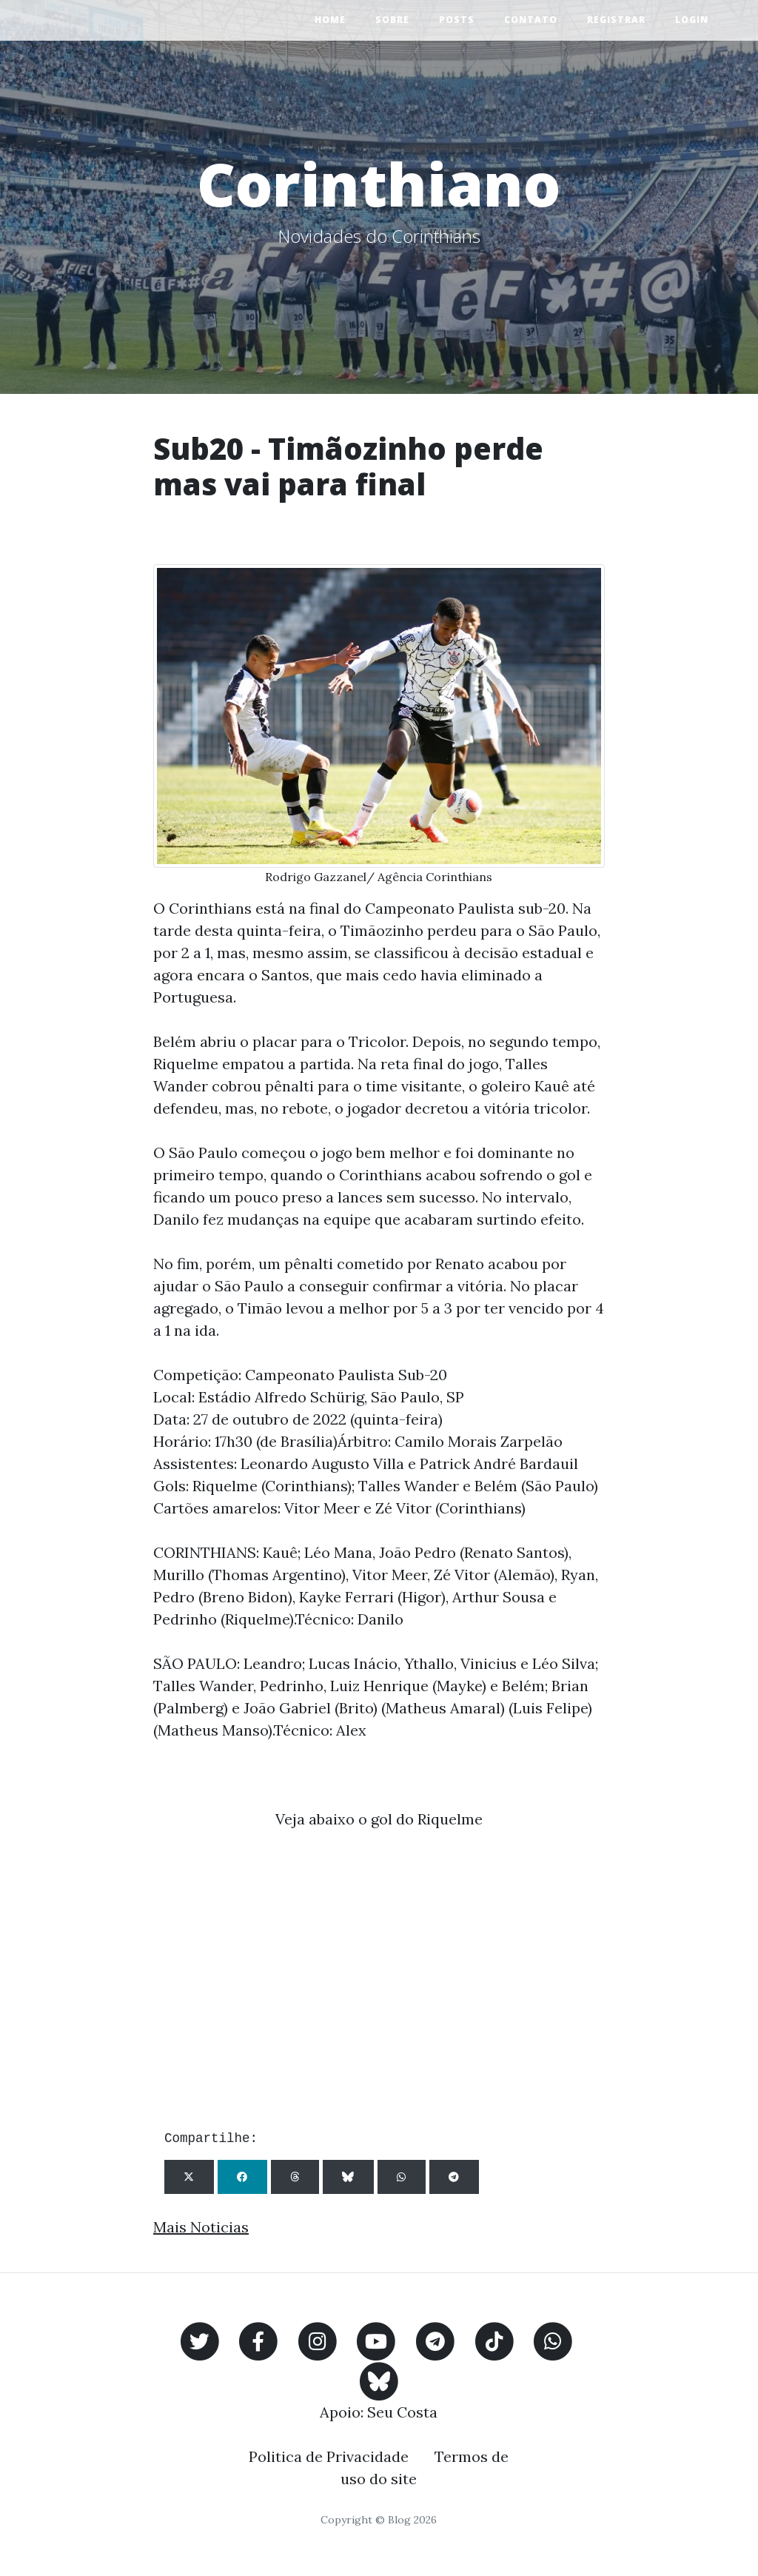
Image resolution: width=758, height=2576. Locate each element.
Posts (456, 19)
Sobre (392, 19)
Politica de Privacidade (329, 2456)
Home (330, 19)
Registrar (616, 19)
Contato (530, 19)
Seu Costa (402, 2412)
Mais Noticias (201, 2227)
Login (691, 19)
